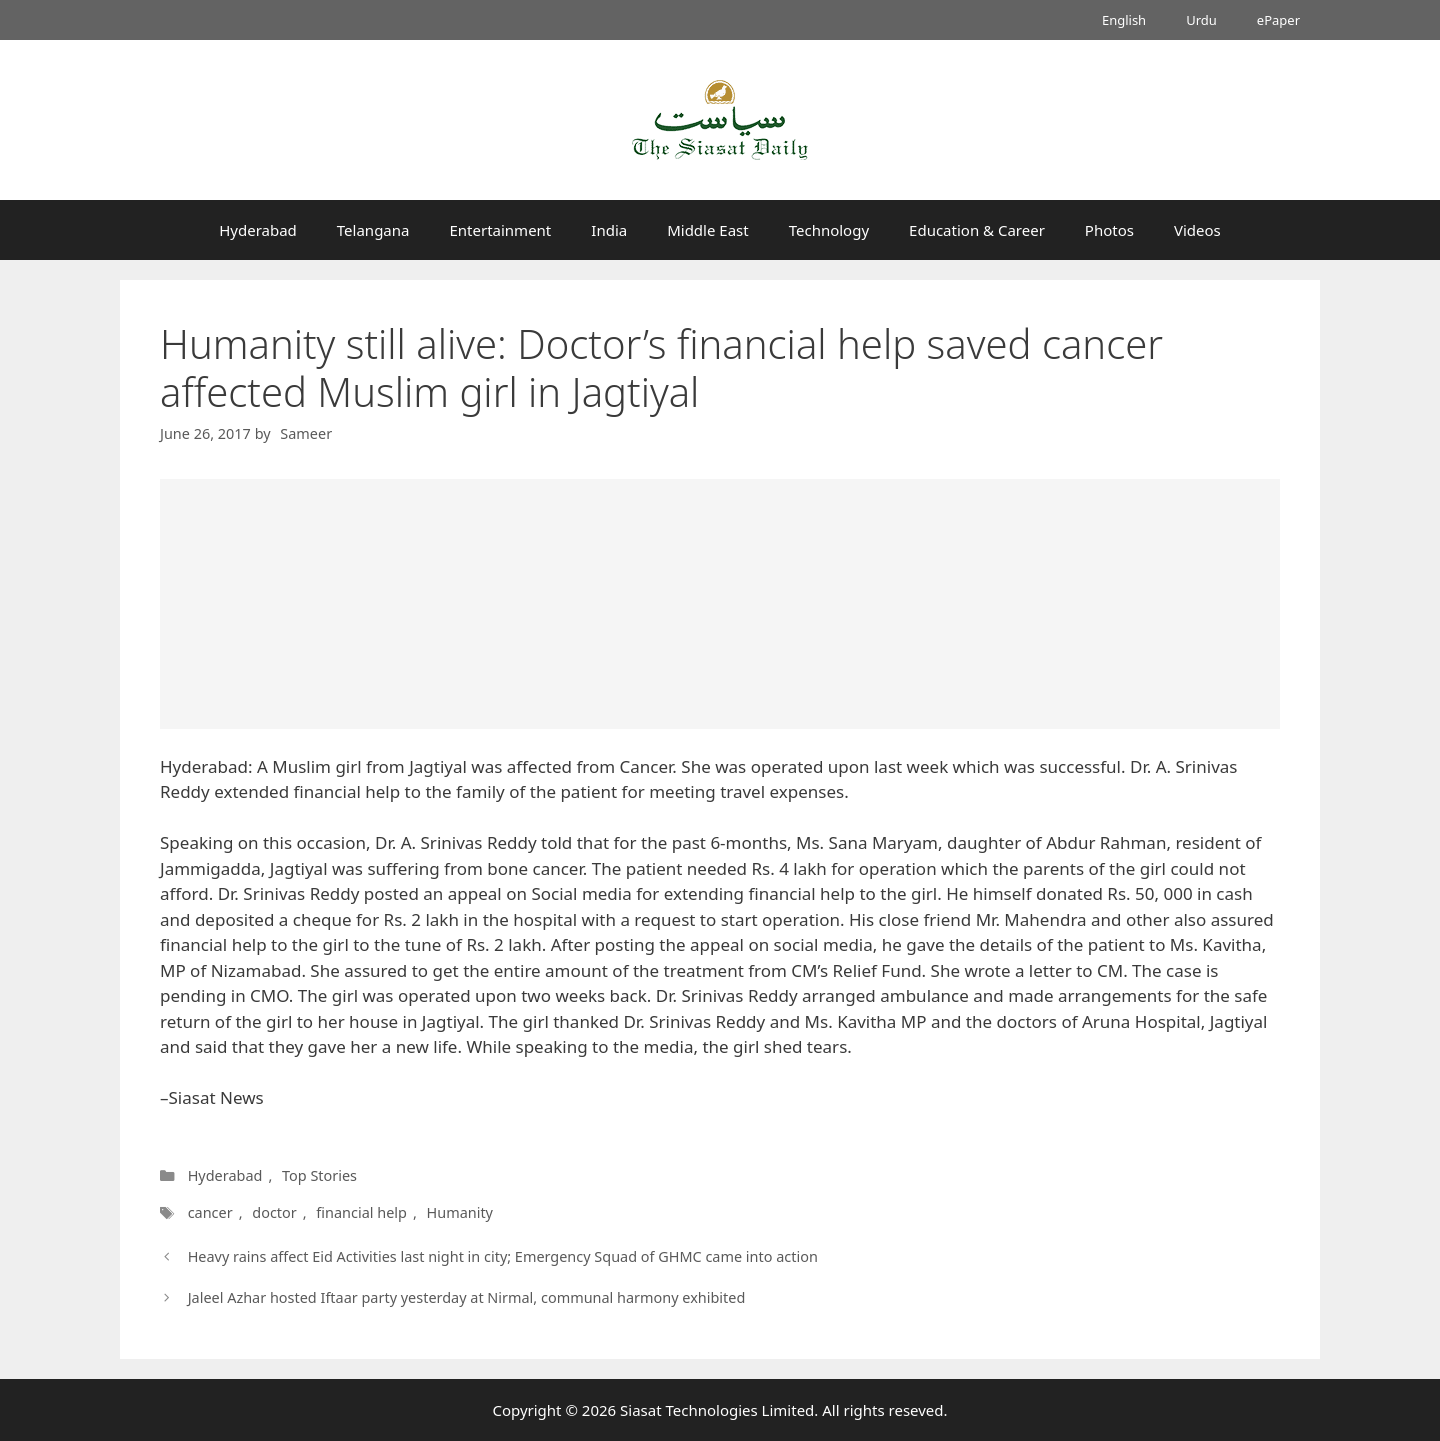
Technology (829, 230)
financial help (357, 1212)
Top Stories (319, 1175)
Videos (1197, 230)
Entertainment (500, 230)
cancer (209, 1212)
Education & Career (977, 230)
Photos (1109, 230)
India (609, 230)
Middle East (708, 230)
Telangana (373, 230)
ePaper (1278, 20)
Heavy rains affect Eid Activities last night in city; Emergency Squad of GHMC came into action (503, 1256)
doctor (271, 1212)
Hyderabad (258, 230)
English (1124, 20)
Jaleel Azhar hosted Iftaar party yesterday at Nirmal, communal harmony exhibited (467, 1297)
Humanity (455, 1212)
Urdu (1201, 20)
